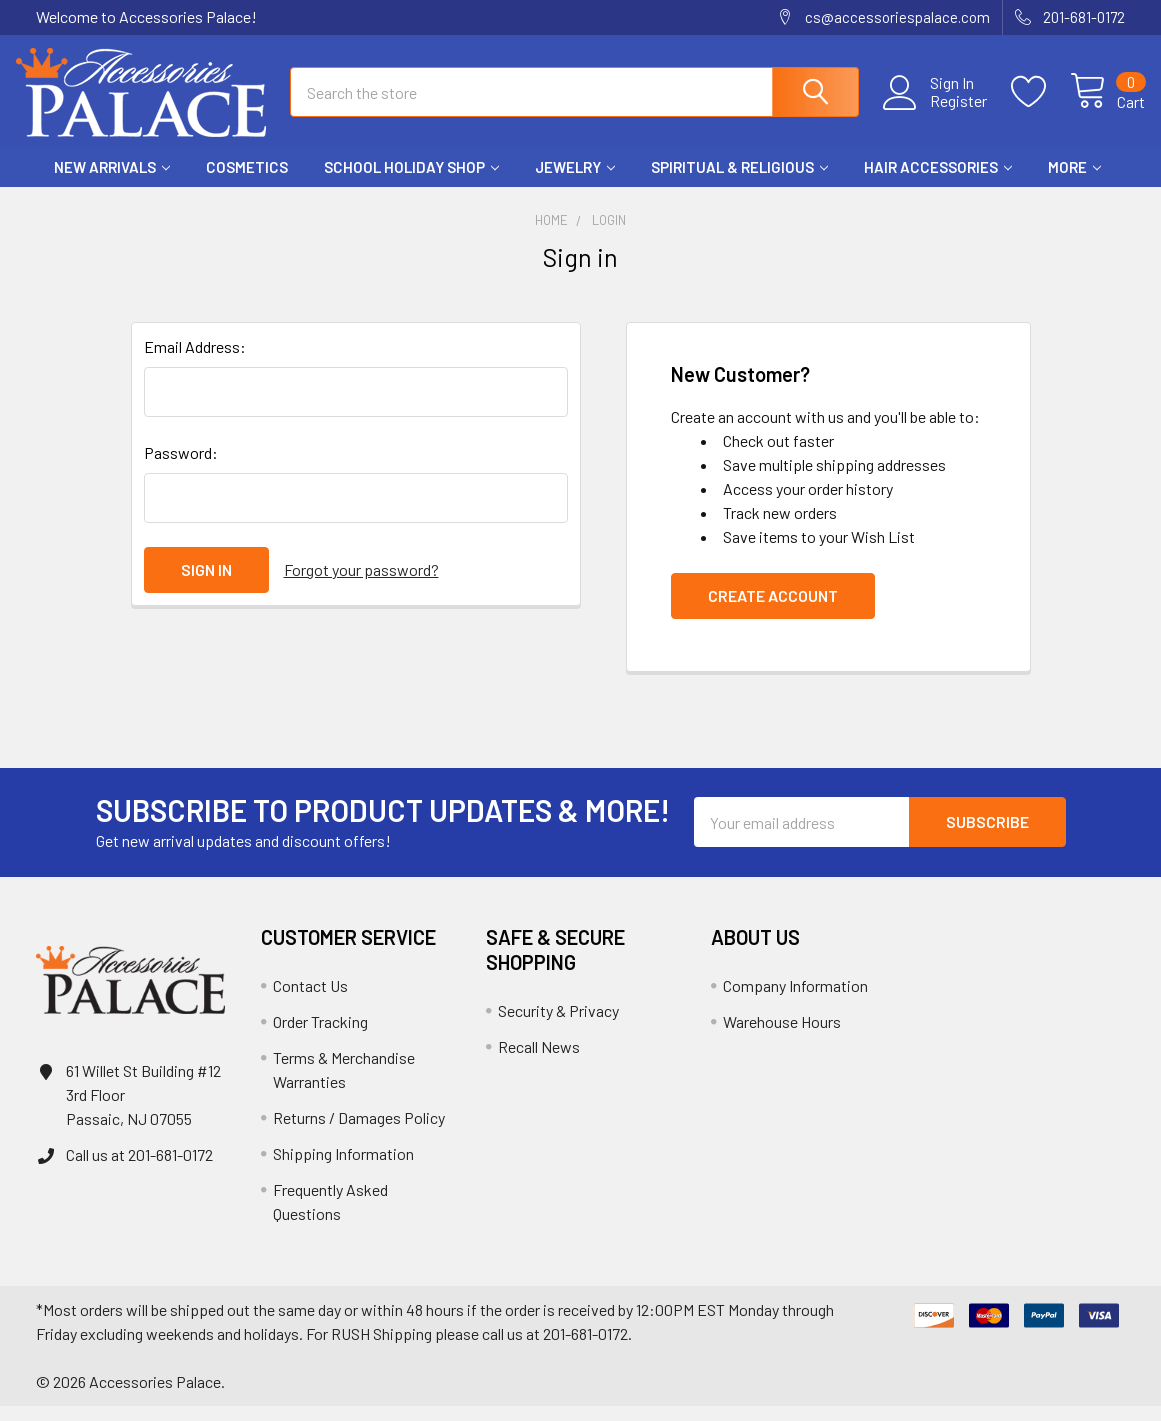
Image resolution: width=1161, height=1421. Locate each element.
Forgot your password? (361, 584)
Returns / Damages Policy (359, 1132)
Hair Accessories (938, 183)
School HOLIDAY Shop (411, 183)
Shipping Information (343, 1168)
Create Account (773, 610)
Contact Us (310, 1000)
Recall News (539, 1061)
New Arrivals (112, 183)
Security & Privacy (558, 1025)
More (1074, 183)
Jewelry (575, 183)
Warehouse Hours (782, 1036)
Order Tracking (320, 1036)
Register (938, 111)
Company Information (795, 1000)
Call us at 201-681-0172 (139, 1169)
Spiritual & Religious (739, 183)
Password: (181, 467)
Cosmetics (247, 183)
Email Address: (195, 361)
